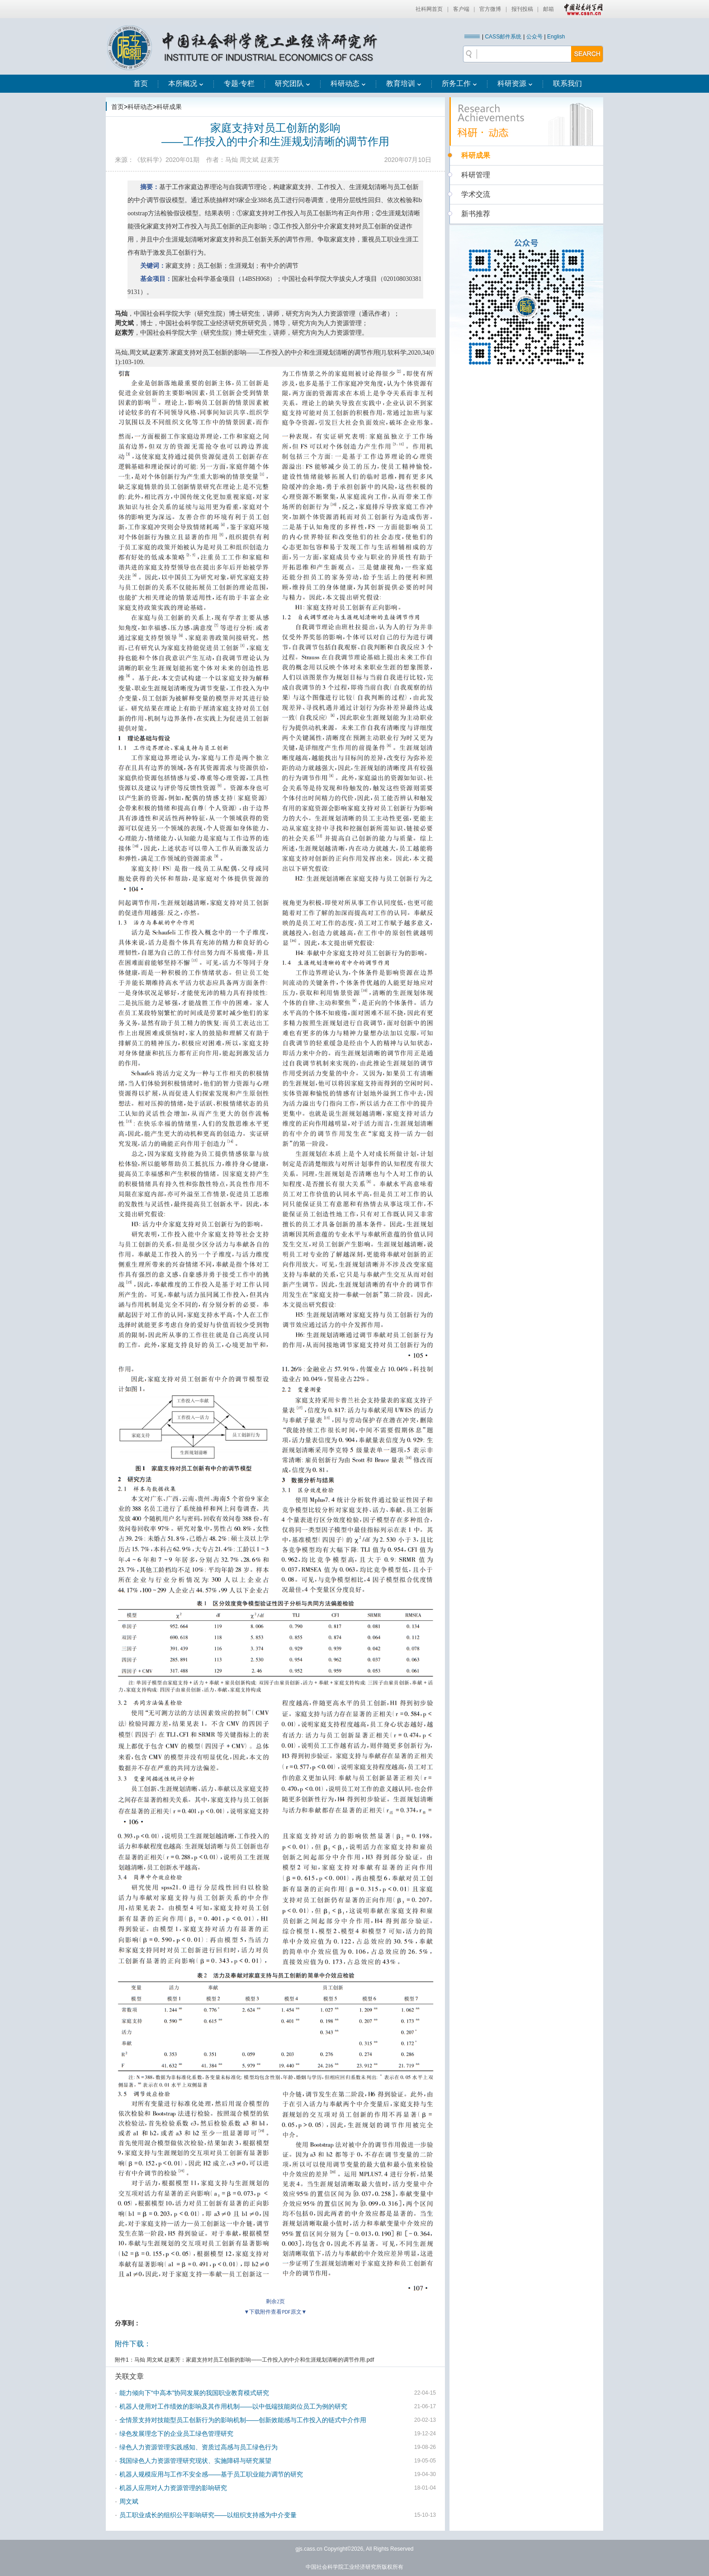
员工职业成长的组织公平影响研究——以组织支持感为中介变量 (208, 2515)
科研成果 (169, 106)
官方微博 (490, 9)
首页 (140, 83)
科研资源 (515, 83)
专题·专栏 (239, 83)
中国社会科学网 (581, 9)
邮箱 (548, 9)
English (556, 36)
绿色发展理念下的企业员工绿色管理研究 (176, 2433)
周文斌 (128, 2501)
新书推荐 (475, 214)
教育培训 (403, 83)
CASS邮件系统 (503, 36)
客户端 (461, 9)
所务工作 (459, 83)
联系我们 (567, 83)
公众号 (534, 36)
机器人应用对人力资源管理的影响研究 (173, 2487)
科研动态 (348, 83)
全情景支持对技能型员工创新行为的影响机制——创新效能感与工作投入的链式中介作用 (242, 2420)
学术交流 (475, 194)
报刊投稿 (522, 9)
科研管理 (475, 175)
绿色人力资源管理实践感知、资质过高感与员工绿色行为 (198, 2447)
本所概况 (185, 83)
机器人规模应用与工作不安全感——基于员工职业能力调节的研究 (211, 2474)
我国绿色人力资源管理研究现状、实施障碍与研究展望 (195, 2460)
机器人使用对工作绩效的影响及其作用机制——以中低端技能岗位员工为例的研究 (233, 2406)
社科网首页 (429, 9)
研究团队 (292, 83)
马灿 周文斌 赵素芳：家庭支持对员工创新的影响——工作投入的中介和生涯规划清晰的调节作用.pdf (254, 2360)
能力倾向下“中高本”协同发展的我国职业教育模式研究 (194, 2392)
